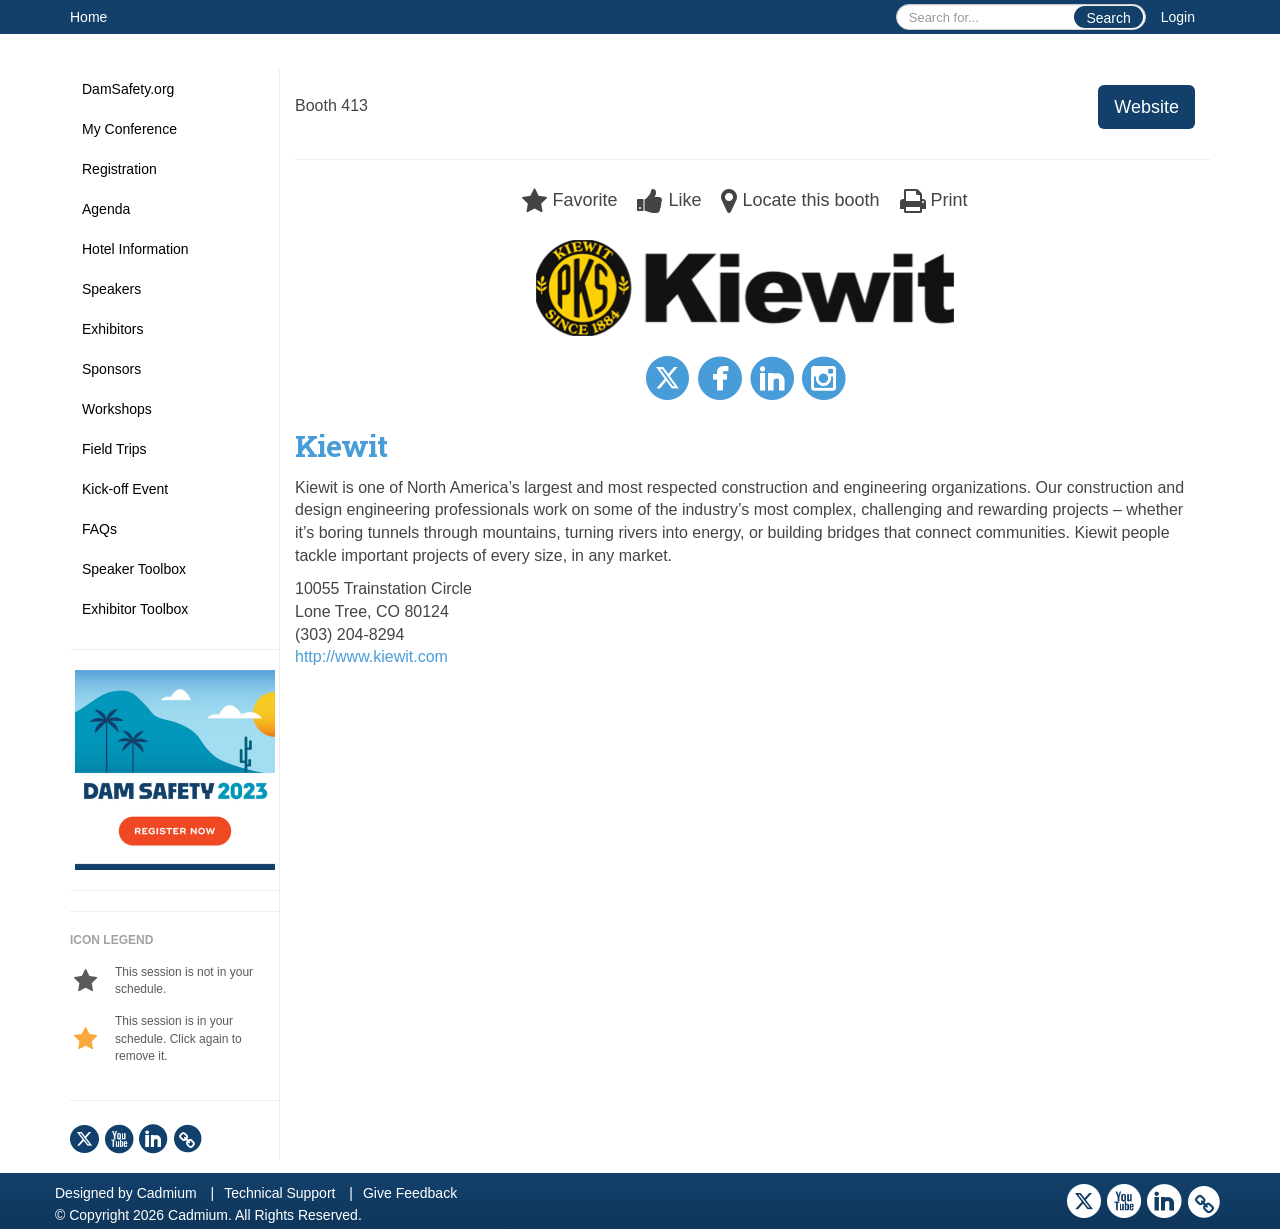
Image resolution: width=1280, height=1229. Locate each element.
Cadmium (167, 1193)
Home (88, 17)
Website (1146, 107)
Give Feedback (410, 1193)
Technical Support (279, 1193)
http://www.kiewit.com (371, 656)
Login (1178, 17)
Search (1108, 18)
